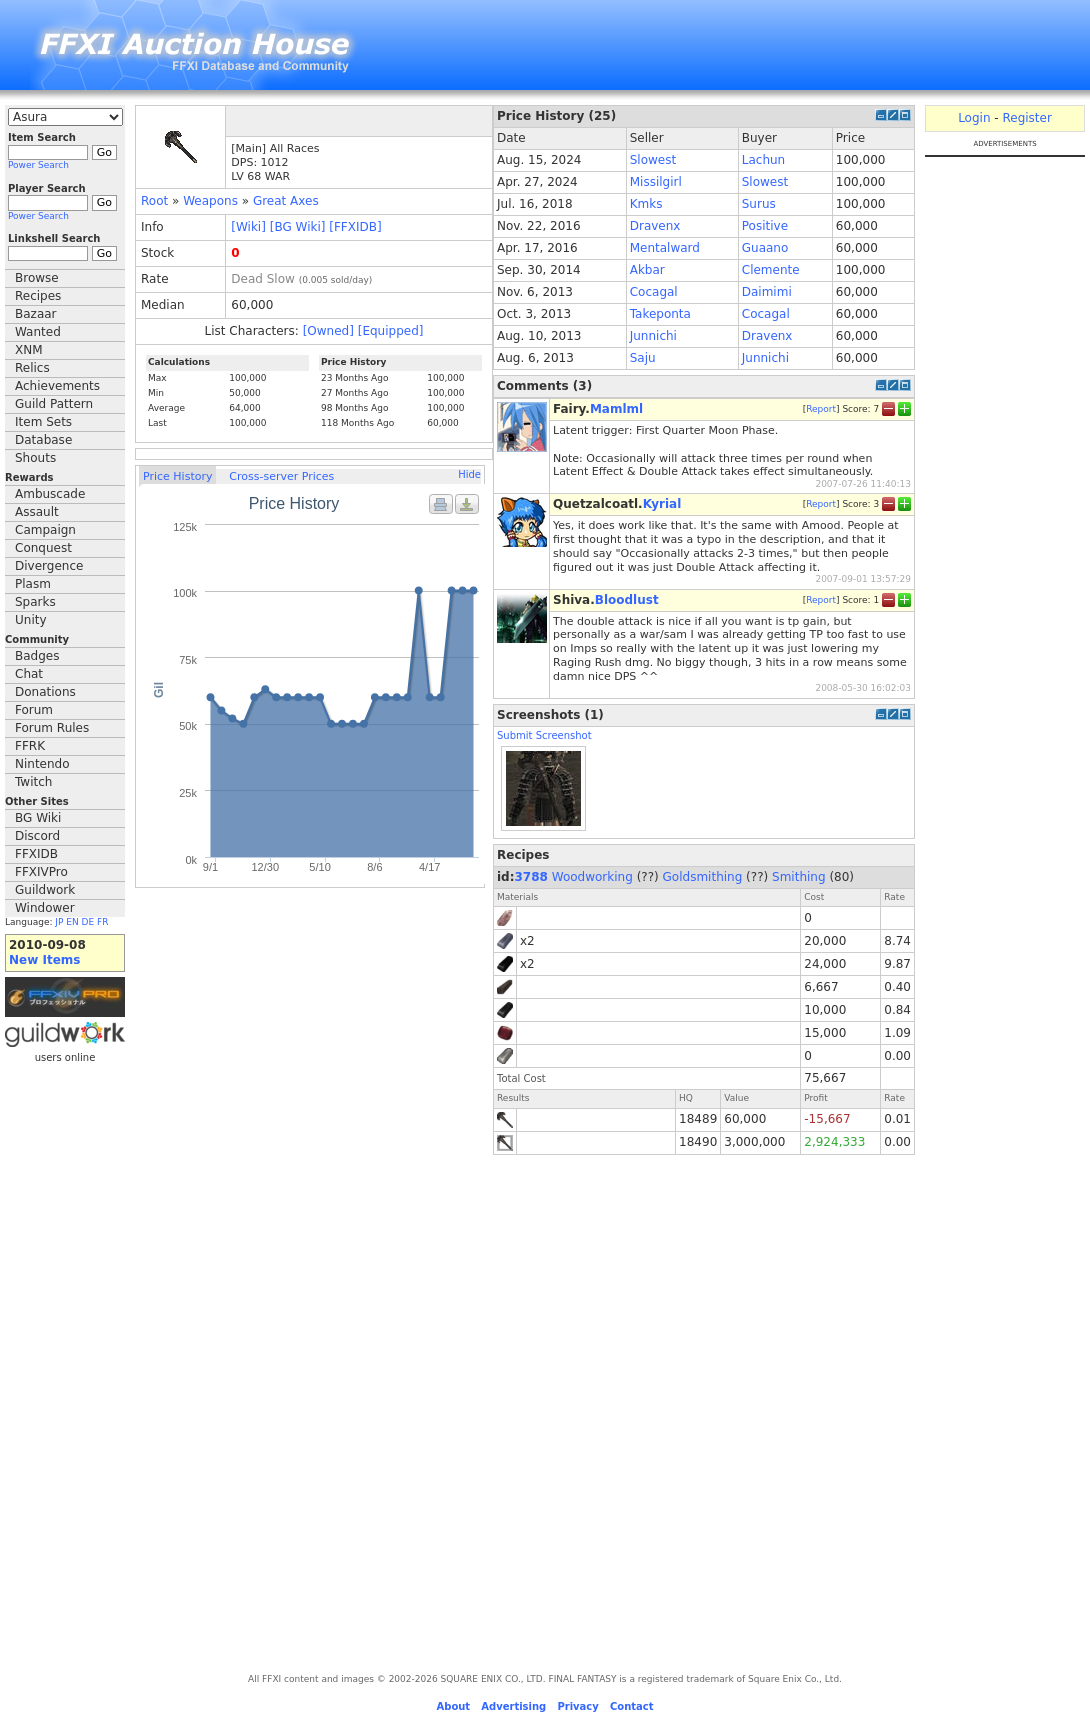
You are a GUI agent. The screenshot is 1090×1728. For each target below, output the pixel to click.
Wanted (38, 332)
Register (1026, 118)
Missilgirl (656, 182)
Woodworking (592, 877)
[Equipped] (391, 331)
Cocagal (654, 292)
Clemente (771, 270)
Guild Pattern (54, 404)
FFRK (30, 746)
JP (59, 922)
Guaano (765, 248)
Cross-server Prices (281, 476)
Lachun (763, 160)
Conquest (43, 548)
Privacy (577, 1706)
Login (974, 118)
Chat (29, 674)
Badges (37, 656)
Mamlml (616, 409)
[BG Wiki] (298, 227)
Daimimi (767, 292)
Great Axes (286, 201)
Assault (37, 512)
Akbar (647, 270)
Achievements (57, 386)
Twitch (33, 782)
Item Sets (43, 422)
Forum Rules (52, 728)
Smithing (799, 877)
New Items (44, 960)
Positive (765, 226)
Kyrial (662, 504)
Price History (177, 476)
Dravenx (655, 226)
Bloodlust (627, 600)
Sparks (35, 602)
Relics (32, 368)
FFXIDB (36, 854)
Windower (45, 908)
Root (154, 201)
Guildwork (45, 890)
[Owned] (328, 331)
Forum (34, 710)
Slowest (653, 160)
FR (102, 922)
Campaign (45, 530)
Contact (632, 1706)
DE (88, 922)
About (453, 1706)
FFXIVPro (41, 872)
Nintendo (42, 764)
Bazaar (36, 314)
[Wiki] (248, 227)
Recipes (38, 296)
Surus (759, 204)
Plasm (33, 584)
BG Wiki (38, 818)
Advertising (513, 1706)
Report (821, 409)
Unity (31, 620)
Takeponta (660, 314)
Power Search (38, 165)
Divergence (49, 566)
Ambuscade (50, 494)
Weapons (210, 201)
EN (72, 922)
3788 (531, 877)
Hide (469, 474)
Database (43, 440)
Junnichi (653, 336)
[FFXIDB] (355, 227)
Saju (643, 358)
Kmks (646, 204)
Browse (37, 278)
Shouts (35, 458)
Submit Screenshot (544, 735)
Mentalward (665, 248)
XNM (29, 350)
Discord (37, 836)
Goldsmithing (703, 877)
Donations (45, 692)
